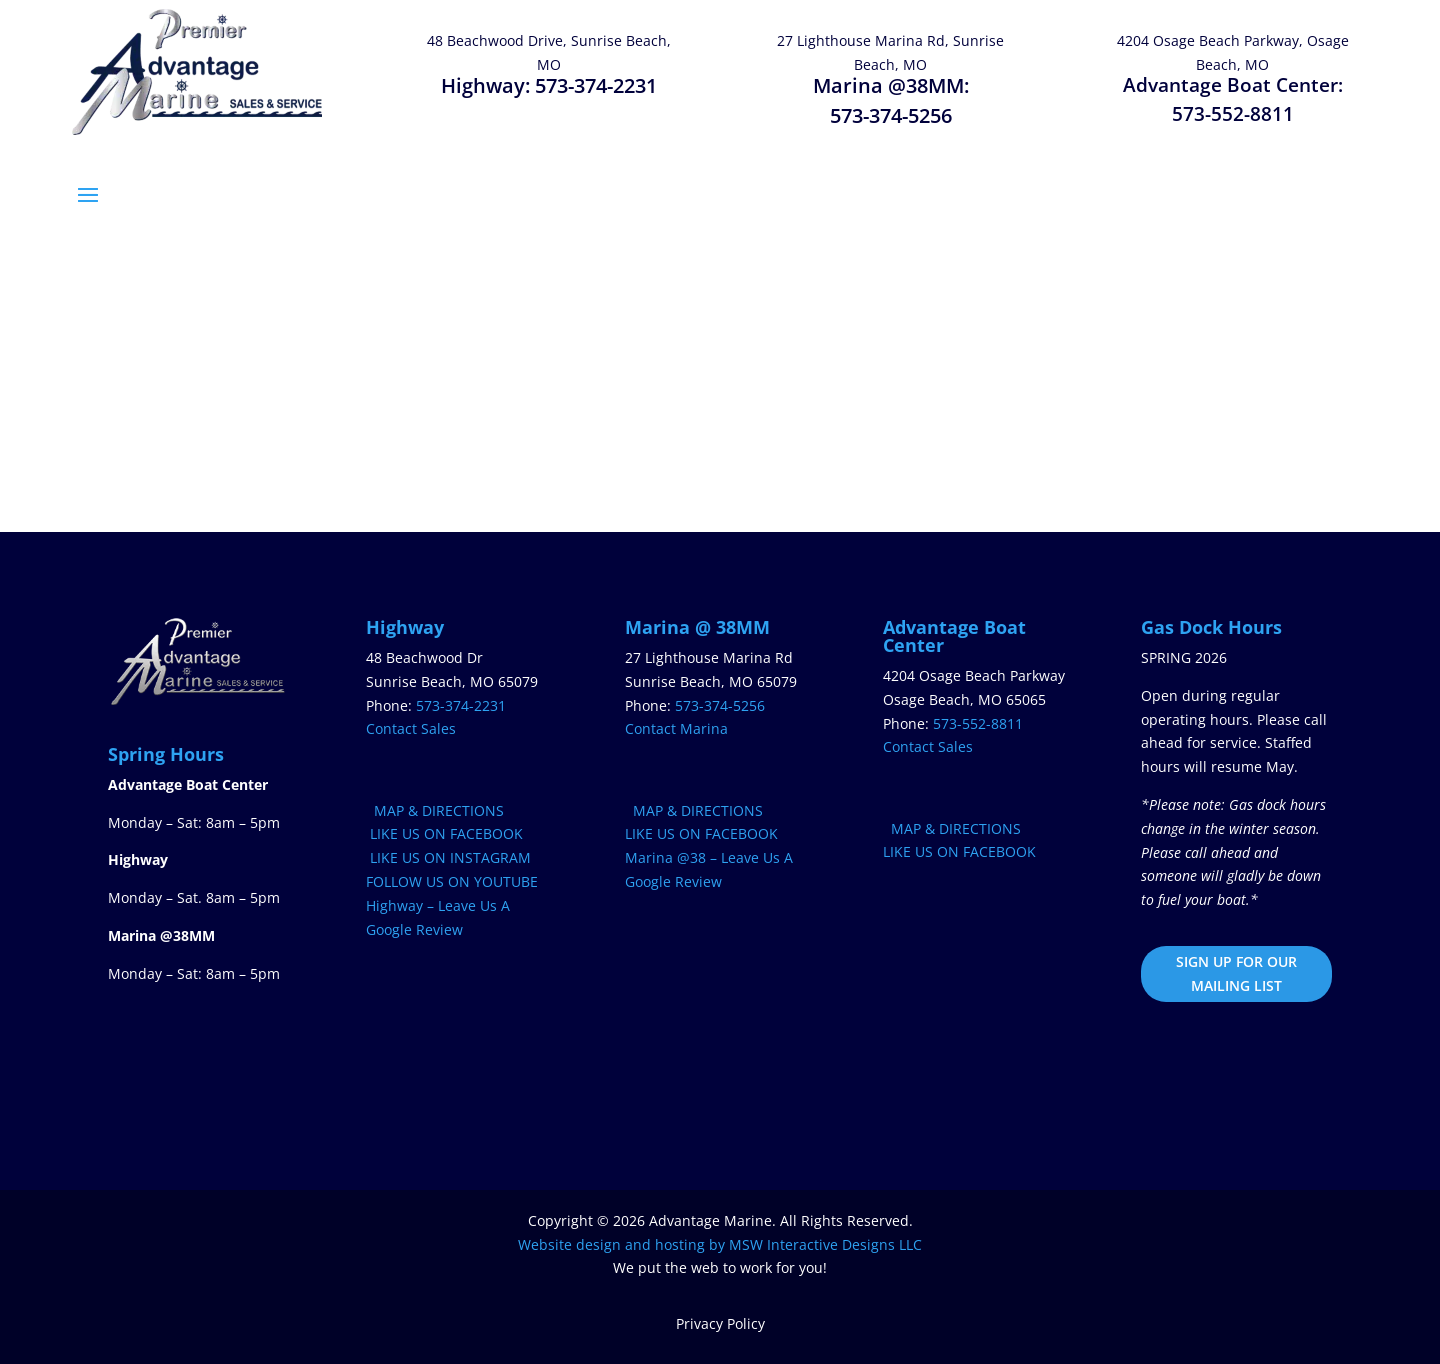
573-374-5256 (891, 115)
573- (978, 723)
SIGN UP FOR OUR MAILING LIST (1236, 973)
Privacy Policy (720, 1323)
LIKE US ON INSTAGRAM (448, 857)
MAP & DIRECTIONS (435, 810)
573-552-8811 (1233, 114)
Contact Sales (411, 728)
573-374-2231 (596, 85)
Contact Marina (676, 728)
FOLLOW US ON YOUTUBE (452, 881)
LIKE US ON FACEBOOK (444, 833)
